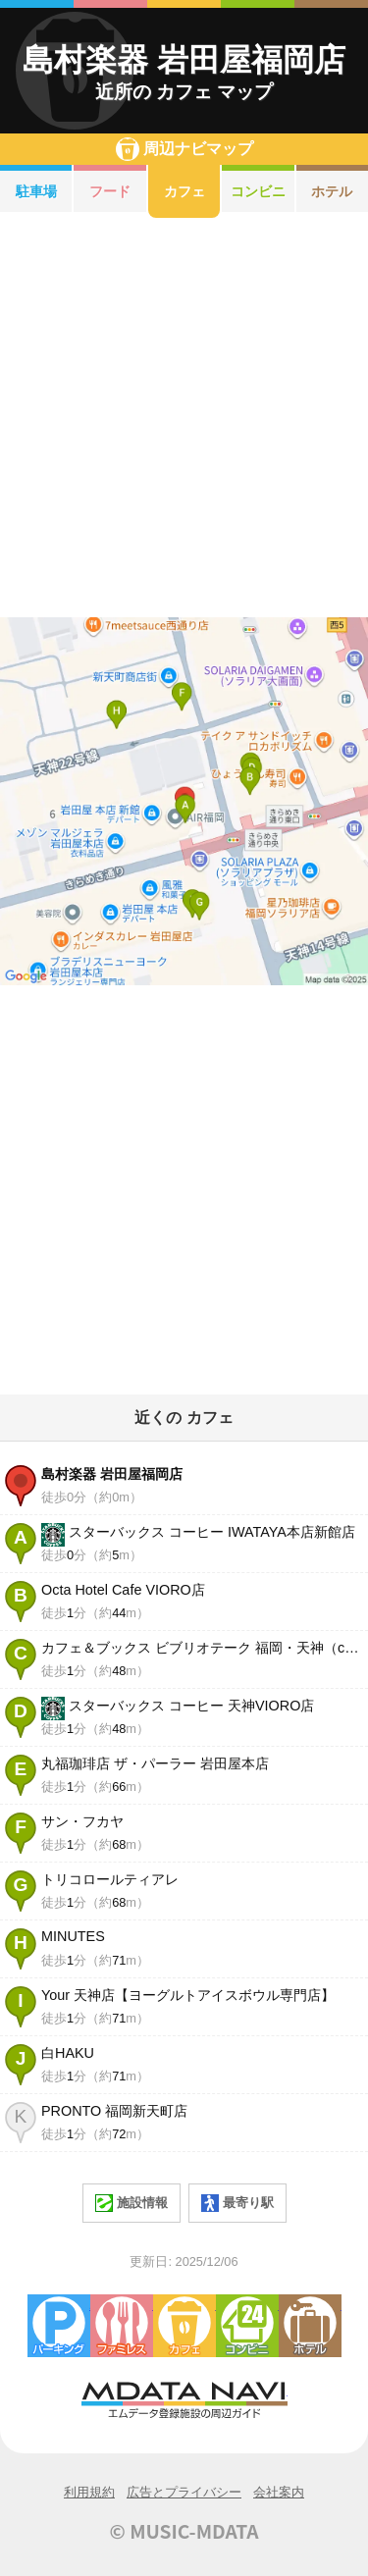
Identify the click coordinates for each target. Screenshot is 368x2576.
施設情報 (131, 2203)
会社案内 (278, 2492)
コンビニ (258, 191)
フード (110, 191)
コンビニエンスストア (247, 2325)
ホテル (310, 2325)
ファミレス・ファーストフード (121, 2325)
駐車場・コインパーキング (58, 2325)
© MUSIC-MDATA (184, 2531)
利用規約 (89, 2492)
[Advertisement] (184, 418)
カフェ (184, 191)
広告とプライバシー (184, 2492)
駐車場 (36, 191)
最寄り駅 (237, 2203)
